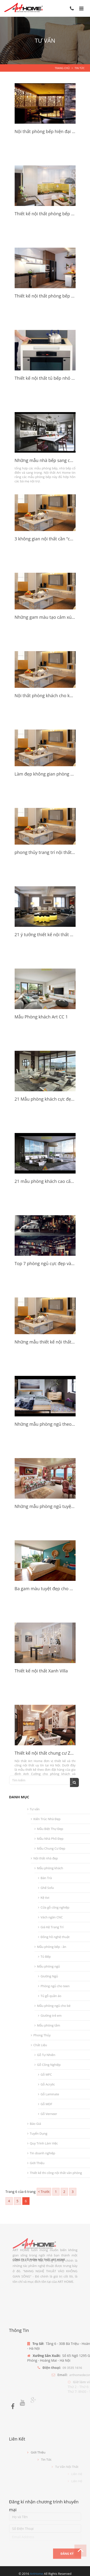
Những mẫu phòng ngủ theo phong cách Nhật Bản (45, 1424)
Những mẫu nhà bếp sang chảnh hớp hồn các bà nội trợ (45, 460)
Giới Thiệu (77, 2452)
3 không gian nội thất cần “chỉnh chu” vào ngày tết (45, 539)
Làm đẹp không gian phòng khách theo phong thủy (45, 774)
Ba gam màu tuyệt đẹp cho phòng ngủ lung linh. (45, 1588)
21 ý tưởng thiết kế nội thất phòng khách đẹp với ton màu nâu (45, 934)
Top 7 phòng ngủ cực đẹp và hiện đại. (45, 1263)
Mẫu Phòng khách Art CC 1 (41, 1017)
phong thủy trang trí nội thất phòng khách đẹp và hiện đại (45, 852)
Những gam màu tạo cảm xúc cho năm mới (45, 617)
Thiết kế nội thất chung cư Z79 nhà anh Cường (45, 1753)
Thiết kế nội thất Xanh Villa (41, 1671)
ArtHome (36, 2573)
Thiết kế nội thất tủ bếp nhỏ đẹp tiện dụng (45, 378)
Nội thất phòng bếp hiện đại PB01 (45, 131)
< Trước (44, 2191)
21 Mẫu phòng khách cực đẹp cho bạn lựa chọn (45, 1099)
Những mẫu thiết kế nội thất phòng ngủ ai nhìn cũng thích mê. (45, 1342)
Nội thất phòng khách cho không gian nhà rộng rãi (45, 695)
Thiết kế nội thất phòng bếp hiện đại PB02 (45, 213)
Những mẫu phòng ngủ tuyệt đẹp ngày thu (45, 1506)
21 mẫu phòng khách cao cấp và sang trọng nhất (45, 1181)
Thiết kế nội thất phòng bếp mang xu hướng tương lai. (45, 296)
